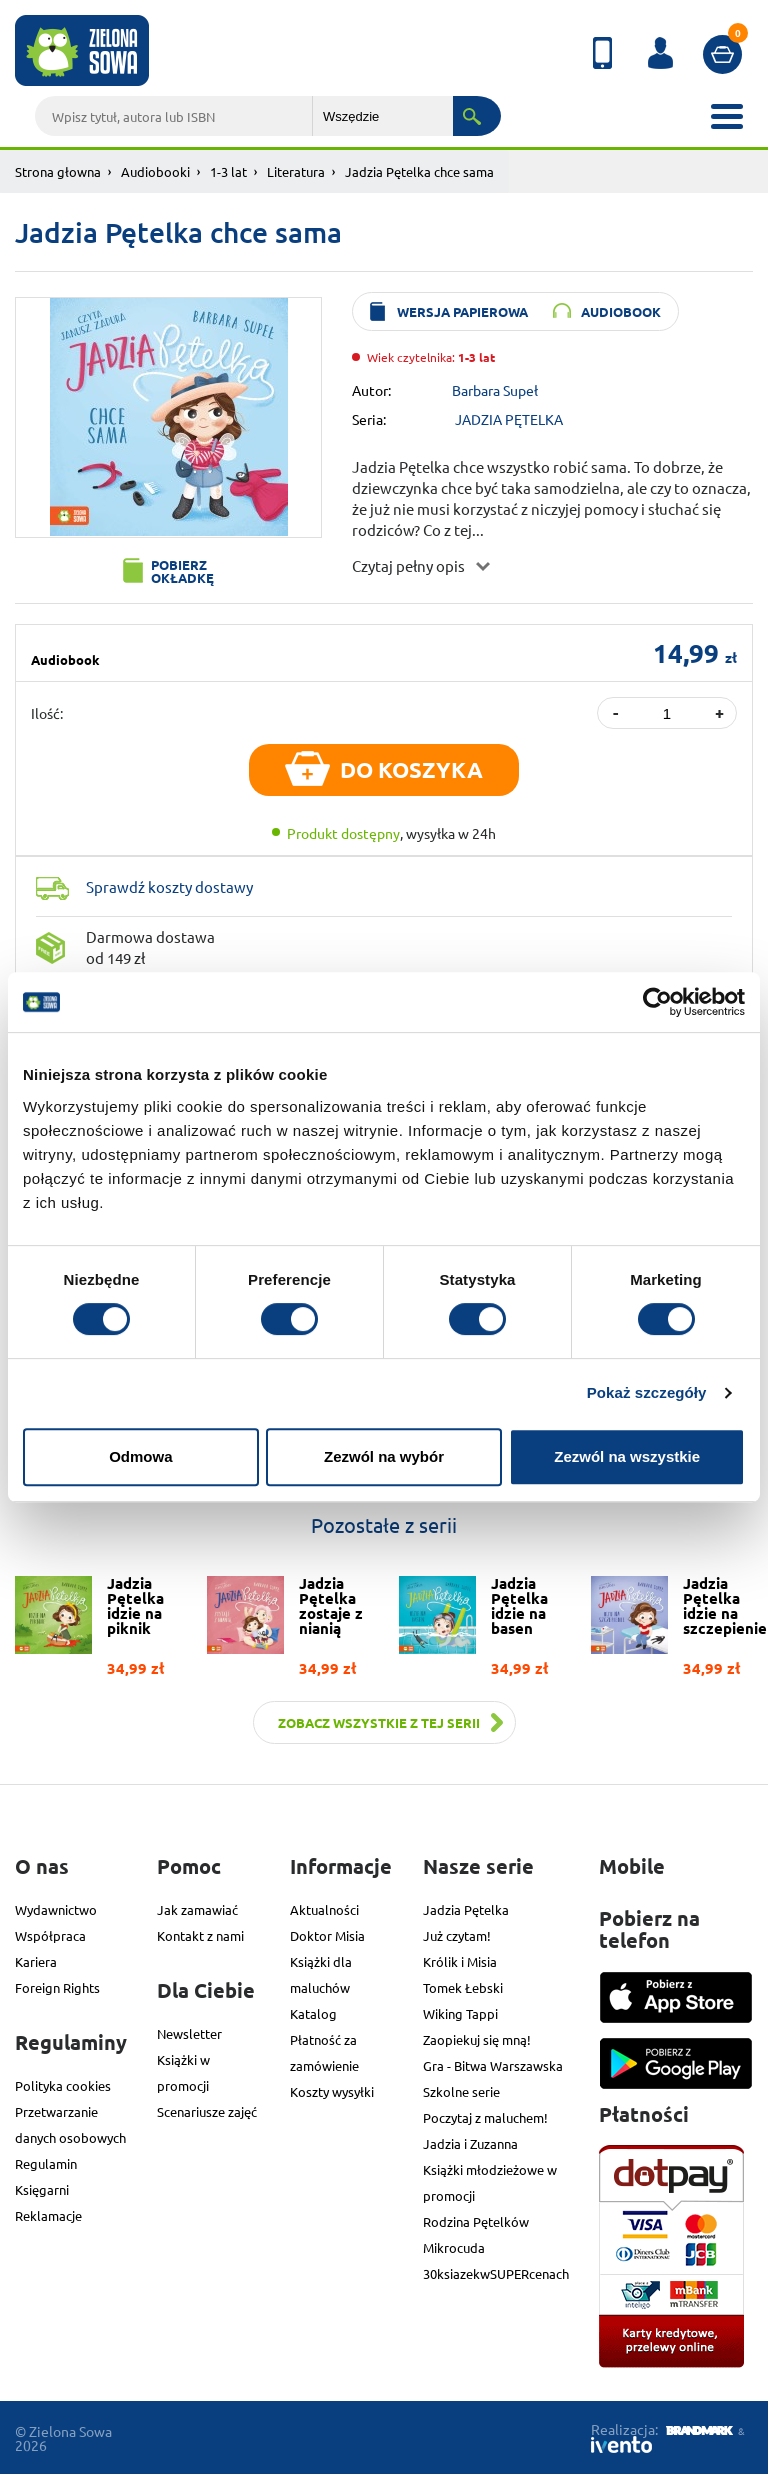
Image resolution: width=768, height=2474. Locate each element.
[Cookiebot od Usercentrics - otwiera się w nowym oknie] (657, 1002)
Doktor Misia (327, 1935)
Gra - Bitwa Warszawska (493, 2065)
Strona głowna (58, 171)
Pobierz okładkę (182, 571)
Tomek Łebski (463, 1987)
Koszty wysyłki (332, 2091)
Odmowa (140, 1456)
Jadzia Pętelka (466, 1909)
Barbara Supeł (495, 390)
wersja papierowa (462, 311)
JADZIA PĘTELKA (509, 419)
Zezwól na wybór (384, 1456)
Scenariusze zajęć (207, 2111)
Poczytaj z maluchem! (485, 2117)
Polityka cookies (63, 2085)
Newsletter (189, 2033)
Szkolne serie (461, 2091)
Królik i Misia (460, 1961)
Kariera (36, 1961)
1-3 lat (228, 171)
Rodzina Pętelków (476, 2221)
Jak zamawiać (197, 1909)
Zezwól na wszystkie (627, 1456)
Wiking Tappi (460, 2013)
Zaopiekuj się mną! (477, 2039)
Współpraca (50, 1935)
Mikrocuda (454, 2247)
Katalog (313, 2013)
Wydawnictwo (56, 1909)
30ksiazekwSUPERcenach (496, 2273)
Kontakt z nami (200, 1935)
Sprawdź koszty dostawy (169, 886)
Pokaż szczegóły (647, 1392)
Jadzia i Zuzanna (470, 2143)
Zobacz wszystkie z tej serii (379, 1722)
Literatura (296, 171)
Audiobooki (155, 171)
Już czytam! (457, 1935)
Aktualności (324, 1909)
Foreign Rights (57, 1987)
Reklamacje (48, 2215)
